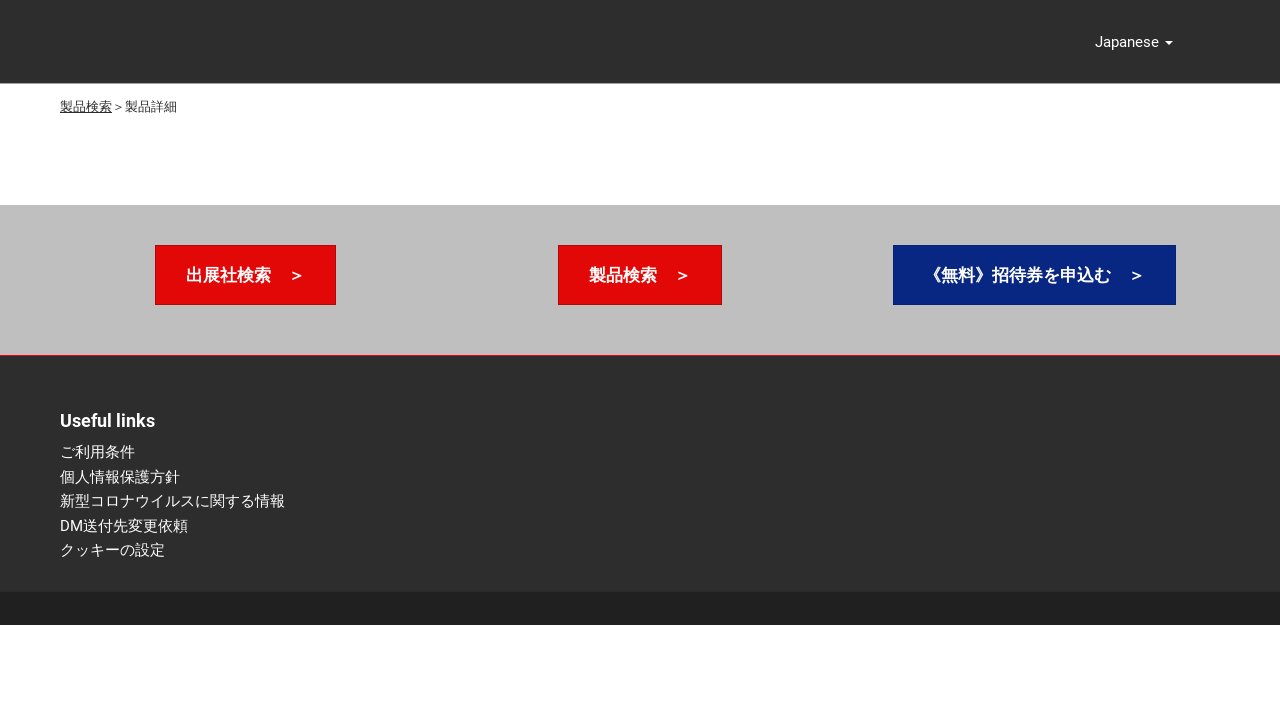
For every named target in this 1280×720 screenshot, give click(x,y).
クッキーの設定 (112, 550)
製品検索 (86, 106)
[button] (1134, 42)
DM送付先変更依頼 (124, 526)
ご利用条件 (97, 452)
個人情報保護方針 (120, 477)
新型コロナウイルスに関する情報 (172, 501)
